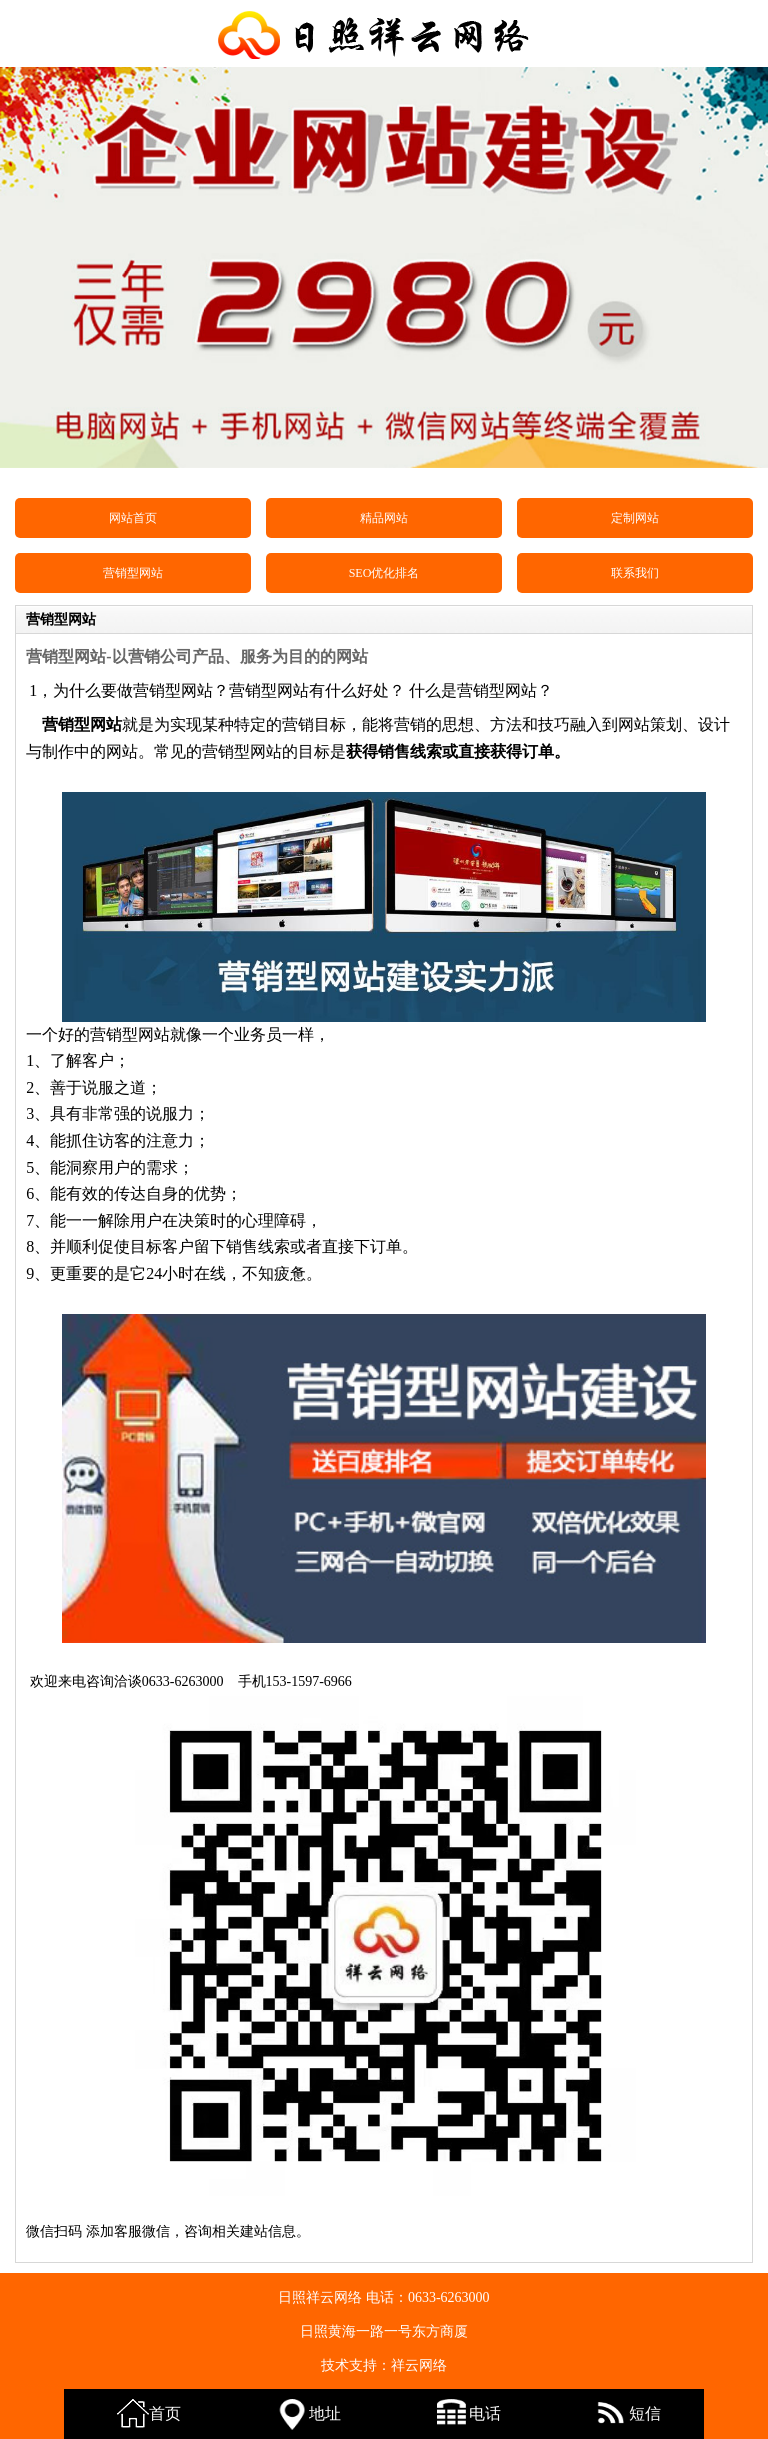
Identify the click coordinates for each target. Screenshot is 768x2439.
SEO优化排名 (384, 573)
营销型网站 (133, 573)
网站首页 (133, 518)
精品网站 (384, 518)
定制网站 (635, 518)
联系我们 (635, 573)
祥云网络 (419, 2365)
